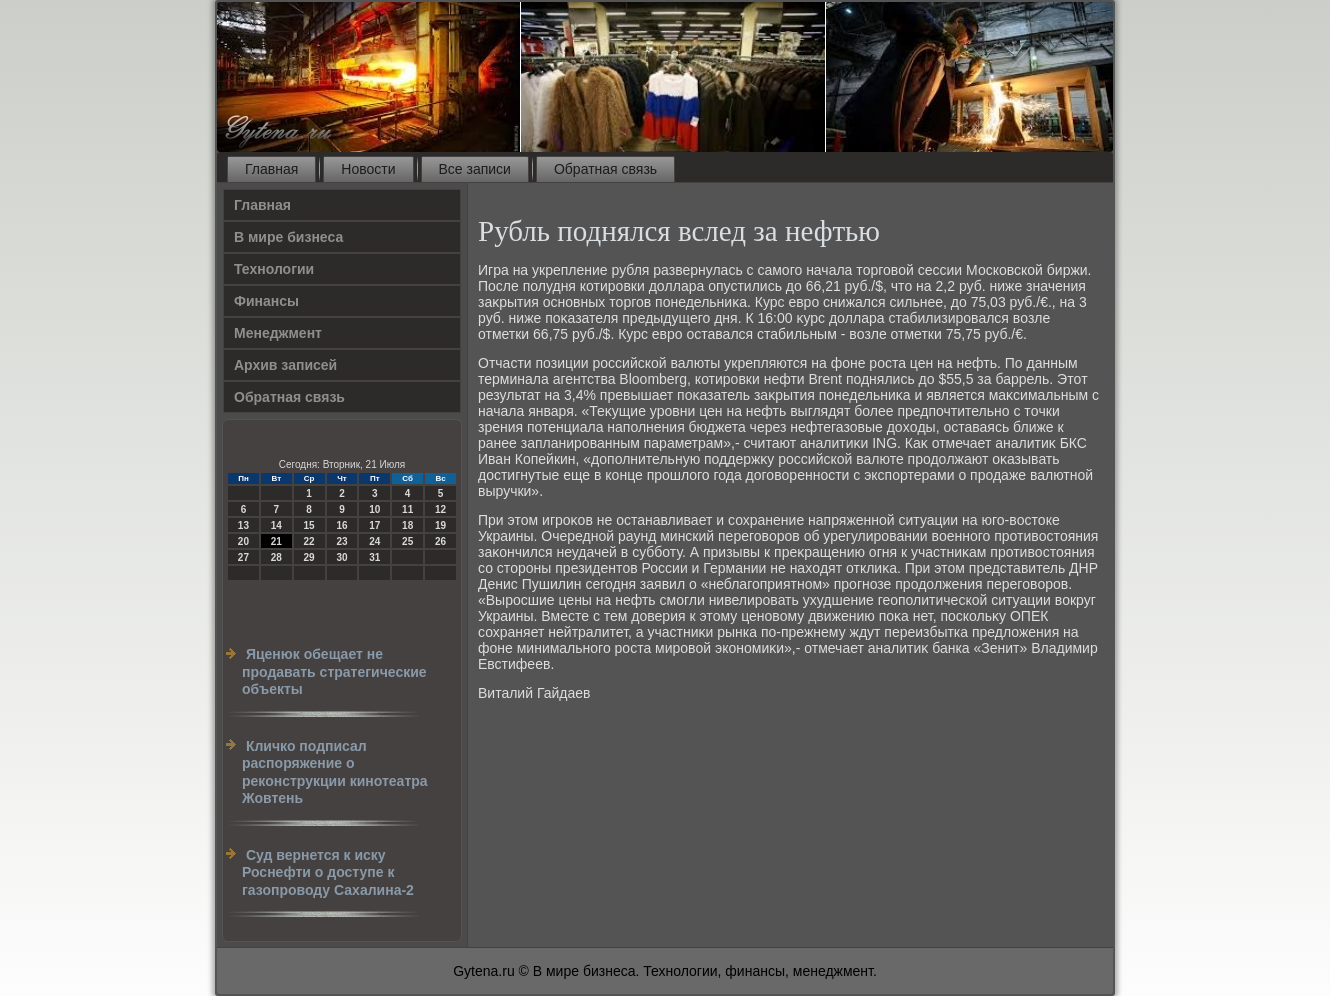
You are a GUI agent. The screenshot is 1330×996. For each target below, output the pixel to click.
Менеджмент (278, 333)
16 (341, 525)
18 (407, 525)
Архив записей (285, 365)
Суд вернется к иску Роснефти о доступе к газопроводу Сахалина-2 (328, 872)
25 (407, 541)
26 (440, 541)
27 (243, 557)
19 (440, 525)
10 (374, 509)
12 (440, 509)
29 (309, 557)
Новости (368, 169)
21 (276, 541)
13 (243, 525)
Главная (271, 169)
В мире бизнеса (288, 237)
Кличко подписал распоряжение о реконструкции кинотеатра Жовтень (335, 772)
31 (374, 557)
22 (309, 541)
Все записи (475, 169)
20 (243, 541)
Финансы (266, 301)
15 (309, 525)
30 (341, 557)
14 (276, 525)
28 (276, 557)
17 (374, 525)
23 (341, 541)
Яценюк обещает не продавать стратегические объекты (334, 671)
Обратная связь (605, 169)
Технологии (274, 269)
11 (407, 509)
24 (374, 541)
